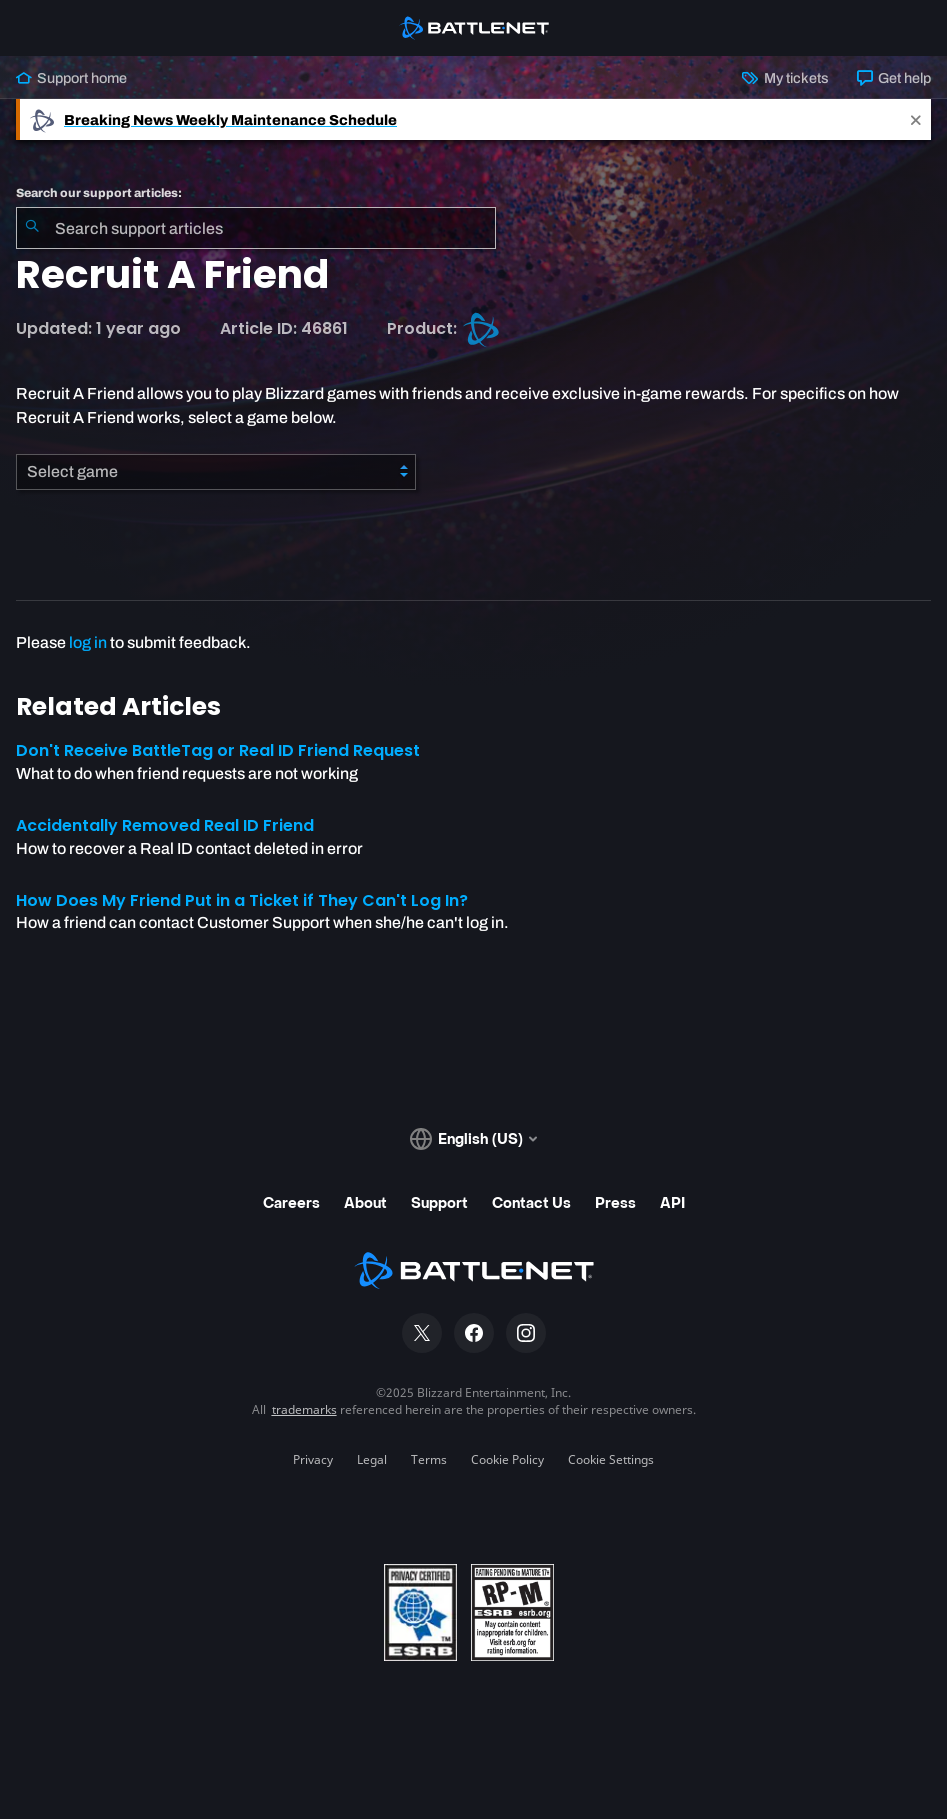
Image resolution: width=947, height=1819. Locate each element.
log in (88, 642)
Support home (71, 78)
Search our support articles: (99, 193)
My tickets (785, 78)
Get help (894, 78)
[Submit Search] (32, 228)
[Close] (916, 119)
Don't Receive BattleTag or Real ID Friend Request (218, 750)
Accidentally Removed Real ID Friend (165, 825)
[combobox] (256, 228)
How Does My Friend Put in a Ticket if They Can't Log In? (242, 900)
